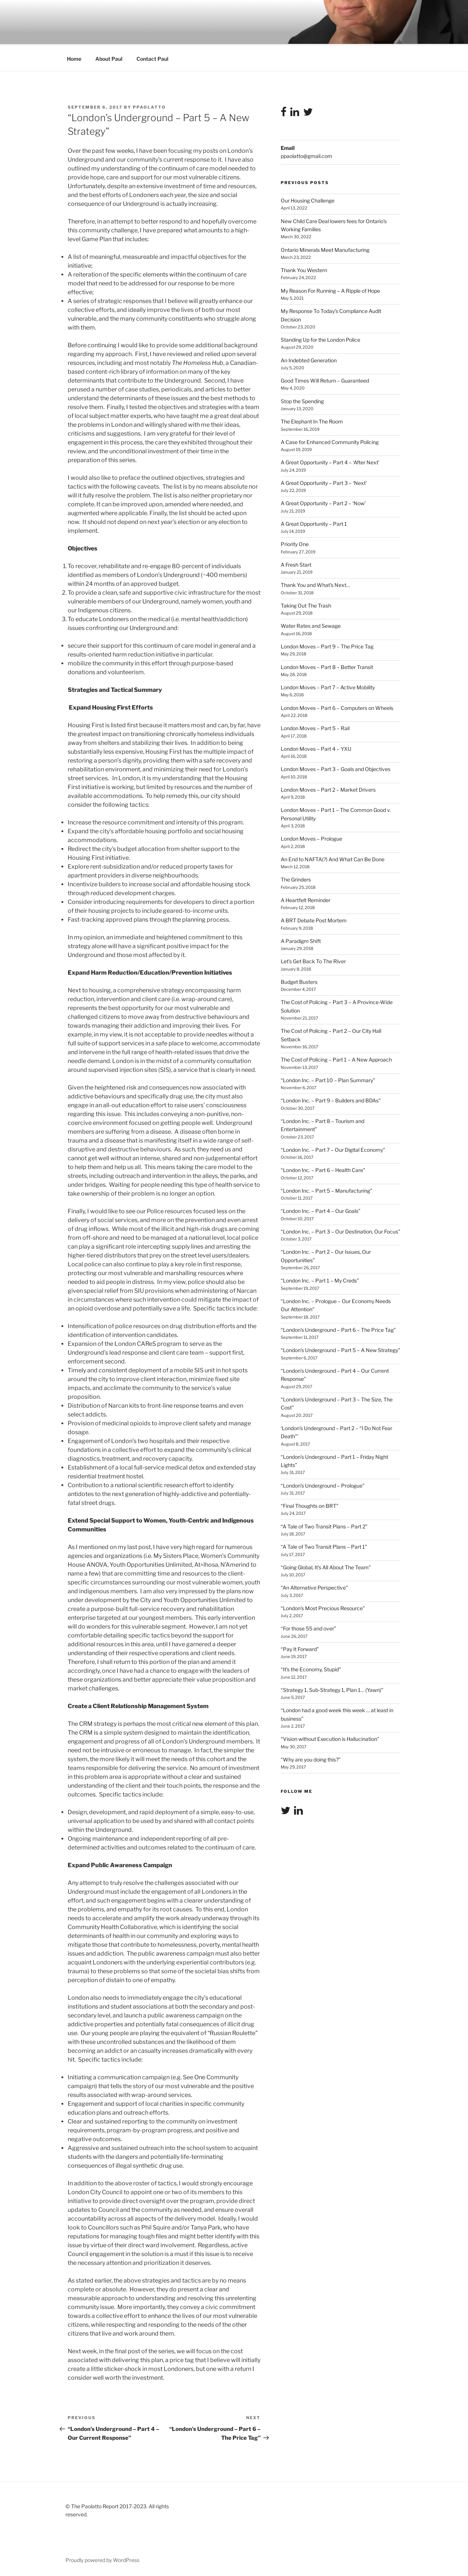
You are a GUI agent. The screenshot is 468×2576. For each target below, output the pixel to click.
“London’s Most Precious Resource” (323, 1607)
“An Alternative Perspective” (314, 1586)
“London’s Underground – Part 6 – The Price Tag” (338, 1329)
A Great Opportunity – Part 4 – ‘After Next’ (330, 461)
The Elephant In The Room (312, 420)
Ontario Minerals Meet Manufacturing (325, 249)
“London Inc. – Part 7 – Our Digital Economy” (333, 1149)
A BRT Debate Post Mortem (314, 919)
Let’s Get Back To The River (313, 960)
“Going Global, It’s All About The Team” (326, 1566)
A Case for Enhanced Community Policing (330, 441)
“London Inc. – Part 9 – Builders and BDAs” (331, 1099)
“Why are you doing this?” (311, 1758)
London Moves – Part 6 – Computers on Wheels (337, 707)
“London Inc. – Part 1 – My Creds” (320, 1279)
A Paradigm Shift (301, 940)
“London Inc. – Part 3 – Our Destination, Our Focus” (340, 1230)
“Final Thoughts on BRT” (309, 1505)
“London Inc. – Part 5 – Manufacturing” (326, 1189)
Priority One (295, 543)
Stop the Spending (302, 400)
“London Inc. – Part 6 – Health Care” (323, 1169)
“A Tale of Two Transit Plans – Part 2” (324, 1525)
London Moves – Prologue (311, 837)
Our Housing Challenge (307, 199)
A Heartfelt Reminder (305, 899)
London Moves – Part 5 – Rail (315, 727)
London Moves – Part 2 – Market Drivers (328, 788)
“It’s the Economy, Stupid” (311, 1668)
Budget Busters (299, 981)
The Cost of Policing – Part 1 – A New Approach (336, 1058)
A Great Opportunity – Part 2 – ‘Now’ (323, 502)
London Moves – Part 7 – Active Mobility (328, 686)
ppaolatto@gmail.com (306, 155)
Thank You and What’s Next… (315, 584)
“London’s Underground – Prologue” (323, 1484)
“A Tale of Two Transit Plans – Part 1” (324, 1545)
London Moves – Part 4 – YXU (316, 748)
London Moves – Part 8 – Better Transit (327, 666)
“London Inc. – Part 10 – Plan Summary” (328, 1079)
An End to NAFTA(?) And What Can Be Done (332, 858)
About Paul (109, 57)
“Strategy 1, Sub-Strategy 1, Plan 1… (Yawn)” (332, 1689)
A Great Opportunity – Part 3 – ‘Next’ (324, 482)
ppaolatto (149, 106)
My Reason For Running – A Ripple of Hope (330, 289)
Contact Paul (152, 57)
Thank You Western (304, 269)
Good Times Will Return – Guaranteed (325, 379)
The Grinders (296, 878)
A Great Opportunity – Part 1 (314, 523)
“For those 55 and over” (308, 1627)
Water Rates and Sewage (311, 625)
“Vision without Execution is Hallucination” (330, 1738)
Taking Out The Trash (306, 604)
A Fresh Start (296, 563)
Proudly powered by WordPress (102, 2559)
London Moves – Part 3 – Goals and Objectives (335, 768)
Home (74, 57)
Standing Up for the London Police (320, 338)
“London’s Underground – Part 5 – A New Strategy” (340, 1349)
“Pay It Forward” (300, 1648)
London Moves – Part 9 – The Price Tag (327, 645)
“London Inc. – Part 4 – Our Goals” (321, 1210)
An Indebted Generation (309, 359)
